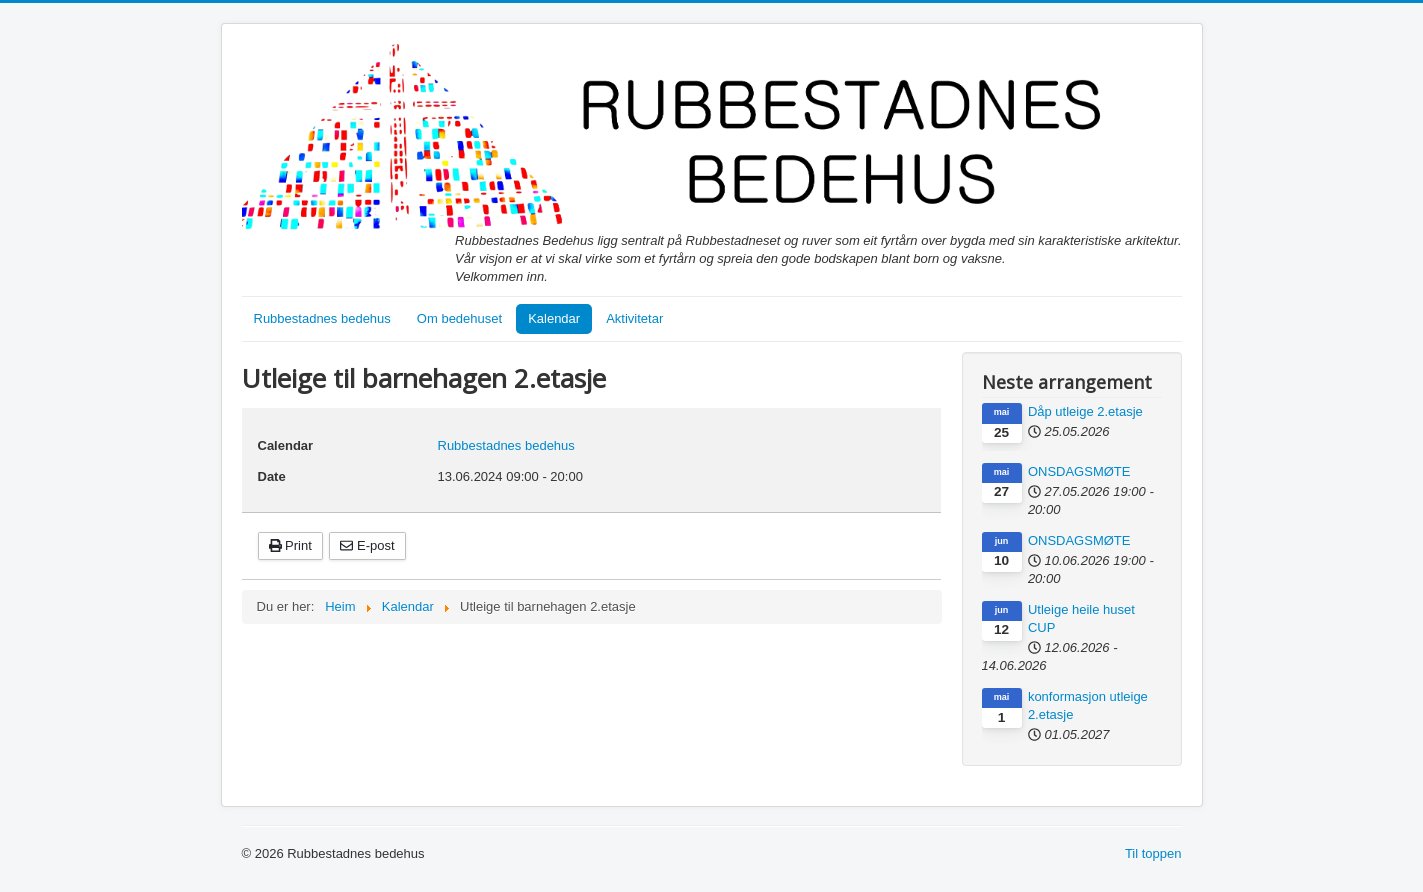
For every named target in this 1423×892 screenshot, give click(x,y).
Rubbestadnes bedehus (322, 318)
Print (290, 545)
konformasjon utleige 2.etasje (1088, 705)
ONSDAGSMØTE (1079, 471)
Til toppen (1153, 853)
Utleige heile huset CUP (1081, 618)
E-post (367, 545)
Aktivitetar (634, 318)
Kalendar (554, 318)
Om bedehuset (459, 318)
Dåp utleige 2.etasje (1085, 411)
